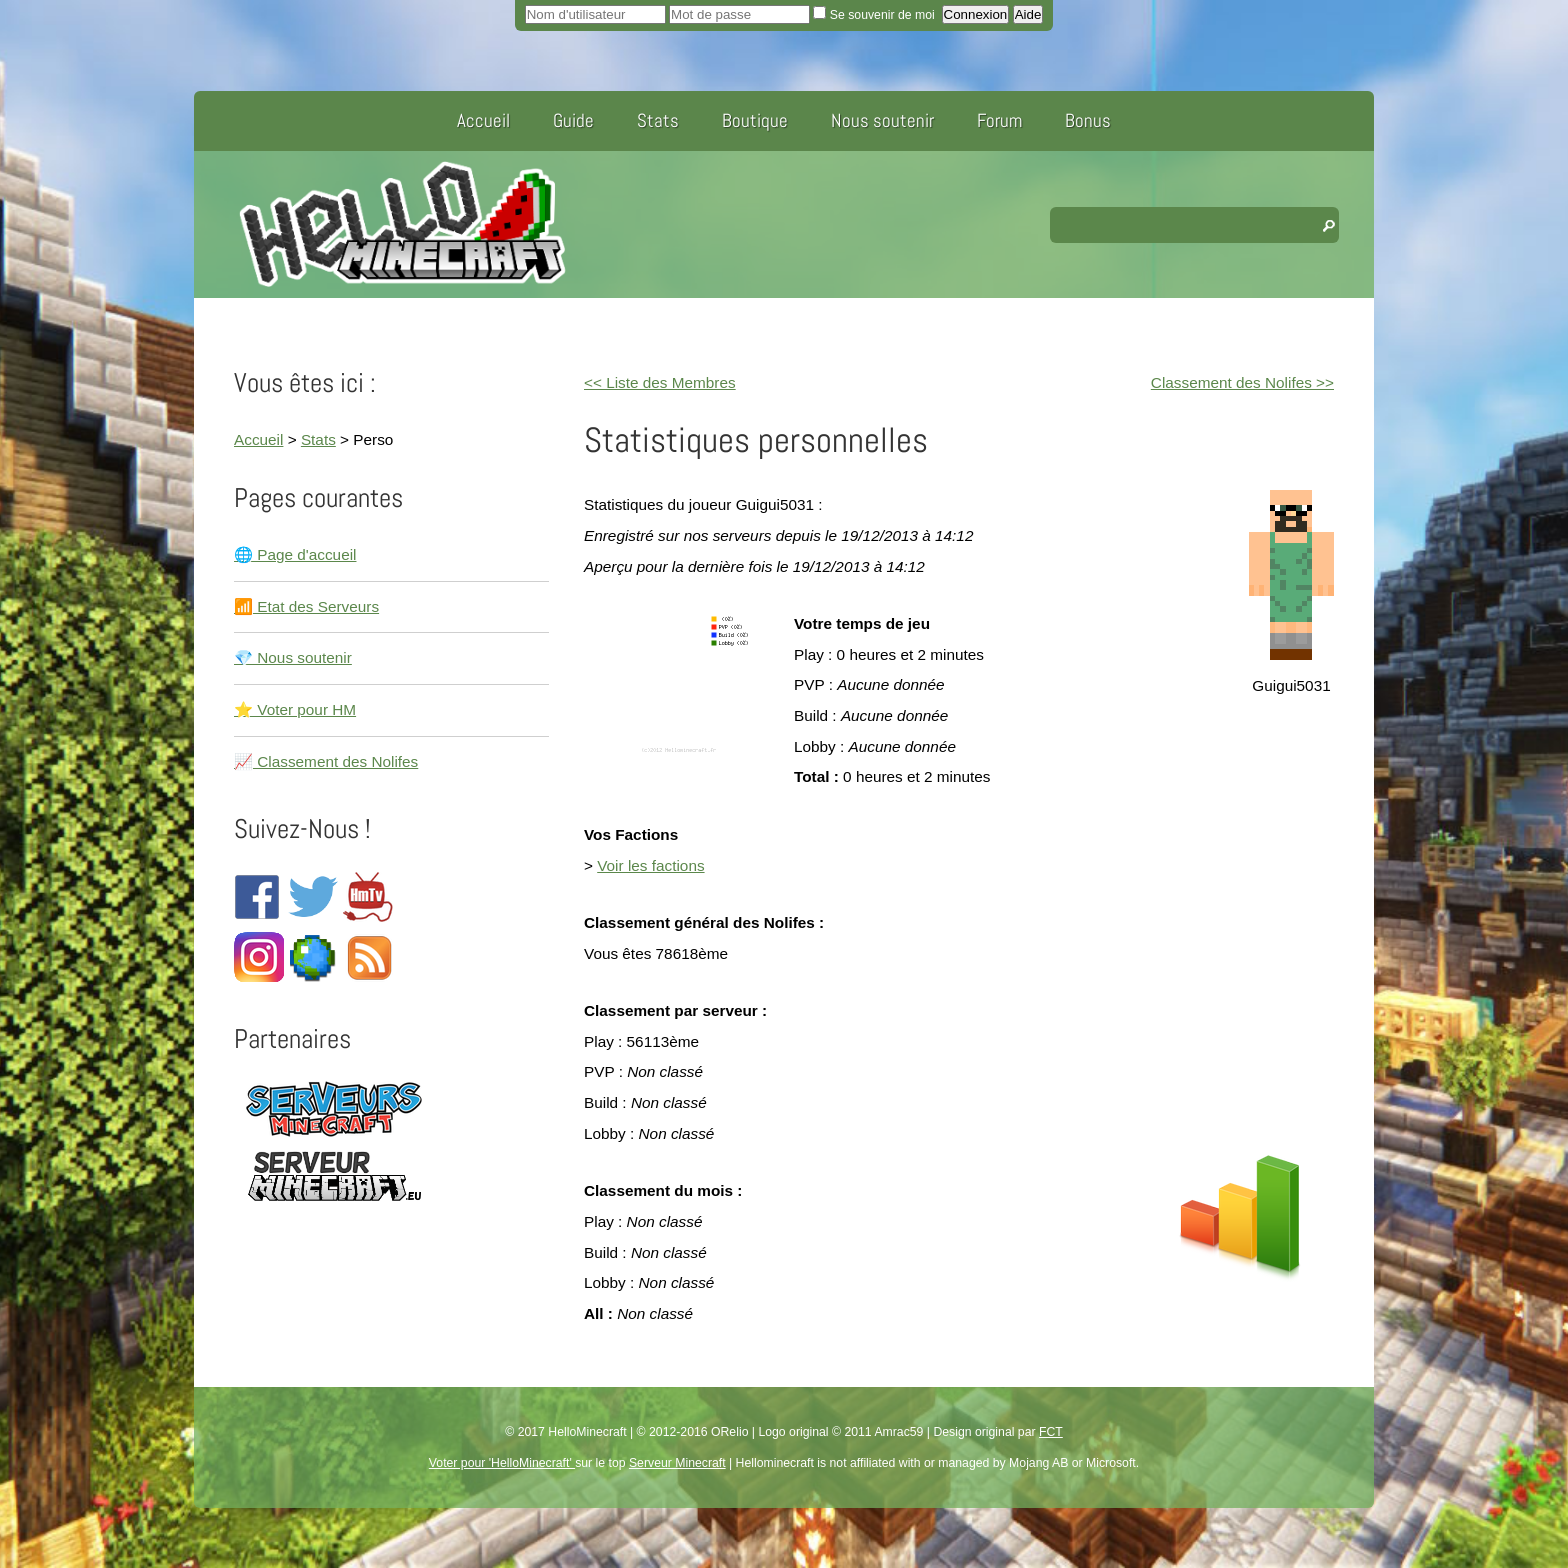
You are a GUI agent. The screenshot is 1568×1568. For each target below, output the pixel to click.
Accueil (483, 120)
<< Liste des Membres (660, 382)
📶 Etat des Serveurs (306, 606)
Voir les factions (650, 865)
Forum (999, 120)
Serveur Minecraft (677, 1463)
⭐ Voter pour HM (295, 709)
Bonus (1088, 120)
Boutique (755, 120)
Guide (573, 120)
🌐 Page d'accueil (295, 554)
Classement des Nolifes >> (1242, 382)
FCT (1051, 1432)
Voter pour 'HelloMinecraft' (502, 1463)
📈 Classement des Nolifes (326, 761)
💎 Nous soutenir (293, 657)
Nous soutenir (882, 120)
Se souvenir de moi (875, 15)
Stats (658, 120)
